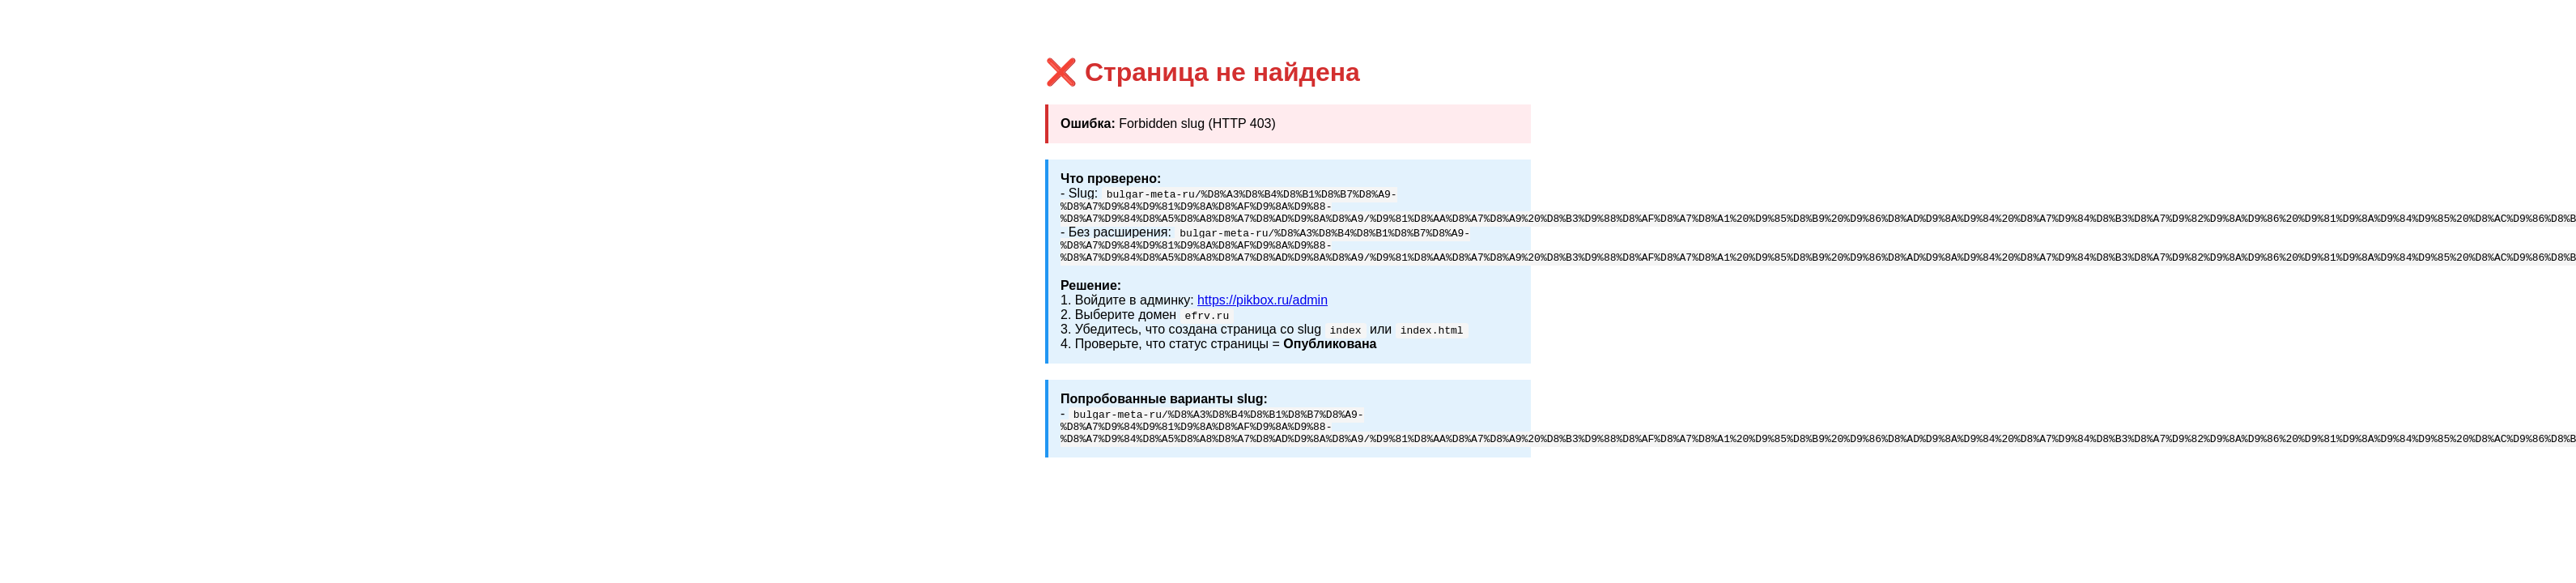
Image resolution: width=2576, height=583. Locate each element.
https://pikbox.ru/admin (1262, 310)
